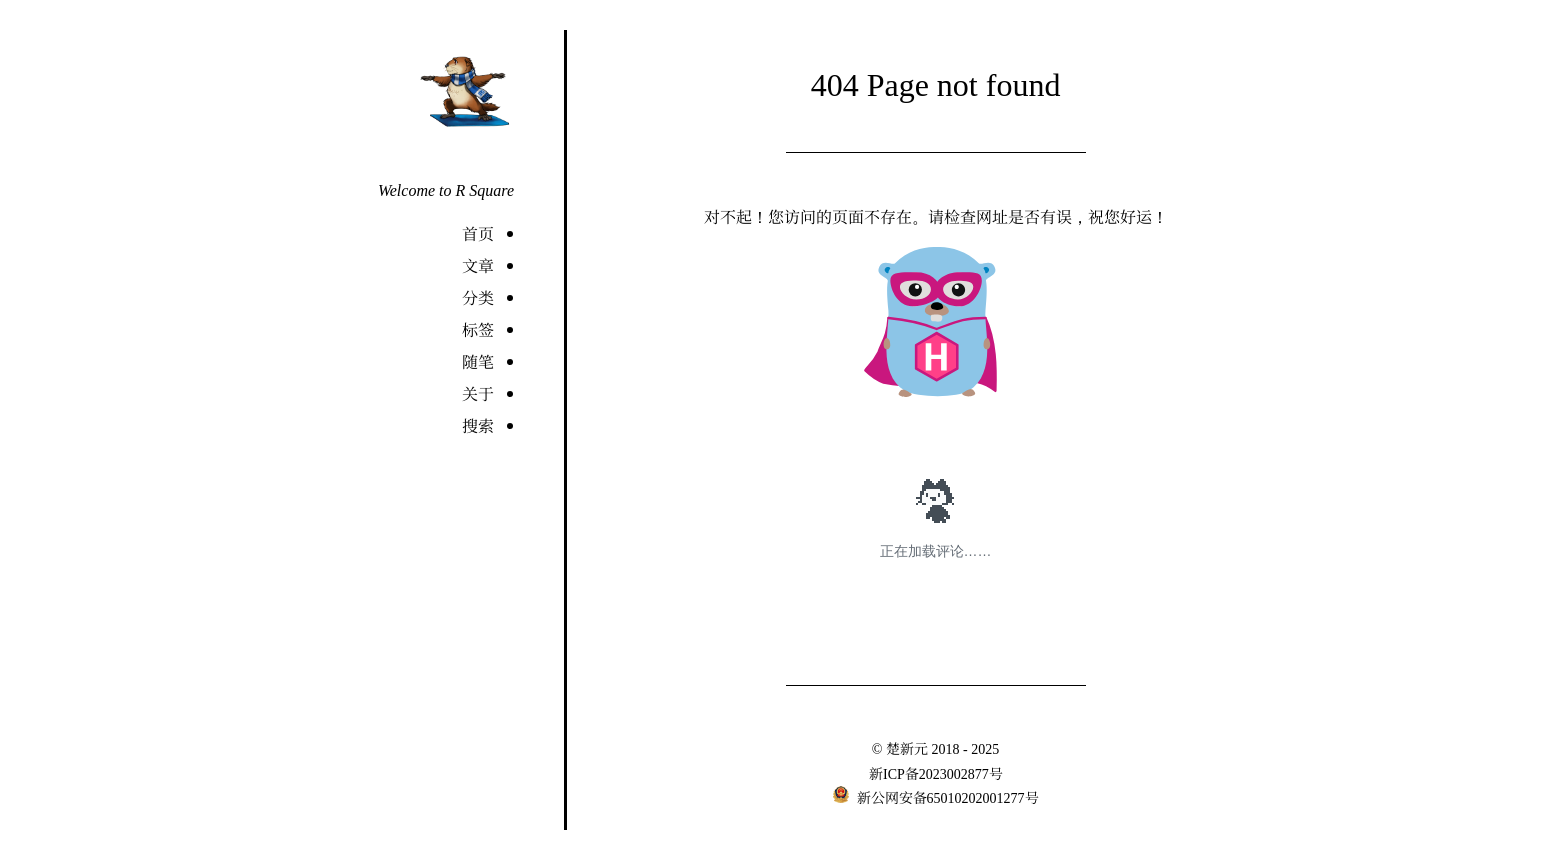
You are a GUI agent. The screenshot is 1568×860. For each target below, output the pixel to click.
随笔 (478, 361)
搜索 (478, 425)
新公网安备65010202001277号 (946, 797)
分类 (478, 297)
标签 (478, 329)
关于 (478, 393)
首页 (478, 233)
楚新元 (907, 748)
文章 (478, 265)
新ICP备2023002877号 (936, 773)
